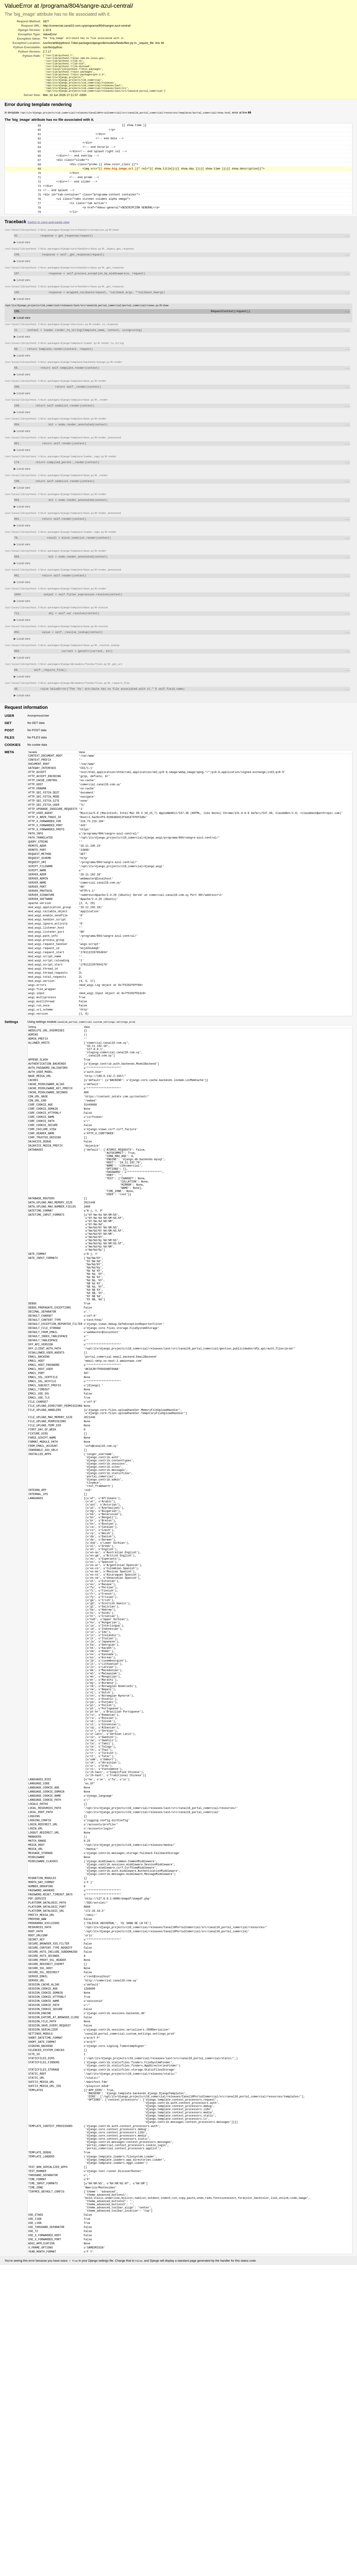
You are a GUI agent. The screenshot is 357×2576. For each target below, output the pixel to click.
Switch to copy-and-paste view (48, 242)
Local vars (22, 263)
